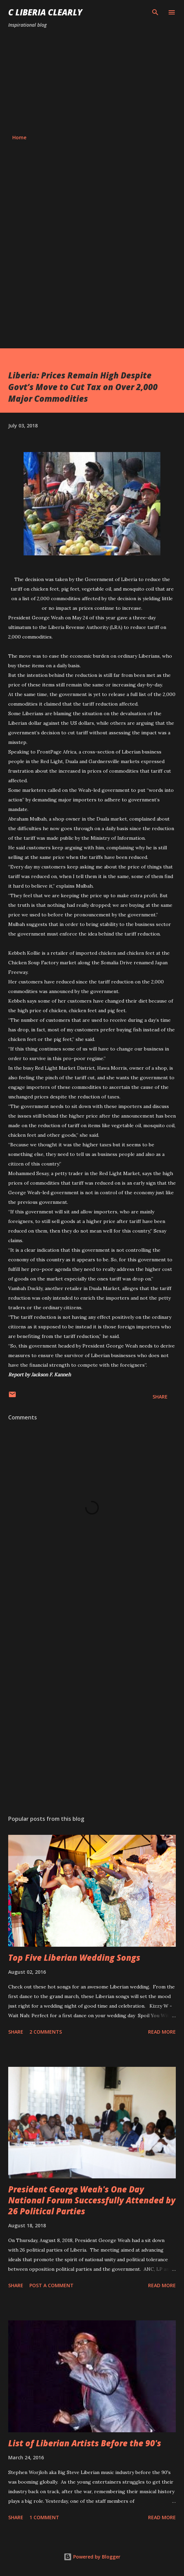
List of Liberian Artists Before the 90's (84, 2443)
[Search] (155, 12)
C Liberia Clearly (45, 12)
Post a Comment (51, 2285)
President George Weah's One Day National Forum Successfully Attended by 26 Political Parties (91, 2200)
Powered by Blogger (92, 2556)
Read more (162, 2031)
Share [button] (160, 1396)
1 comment (44, 2517)
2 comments (45, 2031)
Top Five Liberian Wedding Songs (74, 1957)
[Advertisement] (92, 81)
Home (19, 137)
